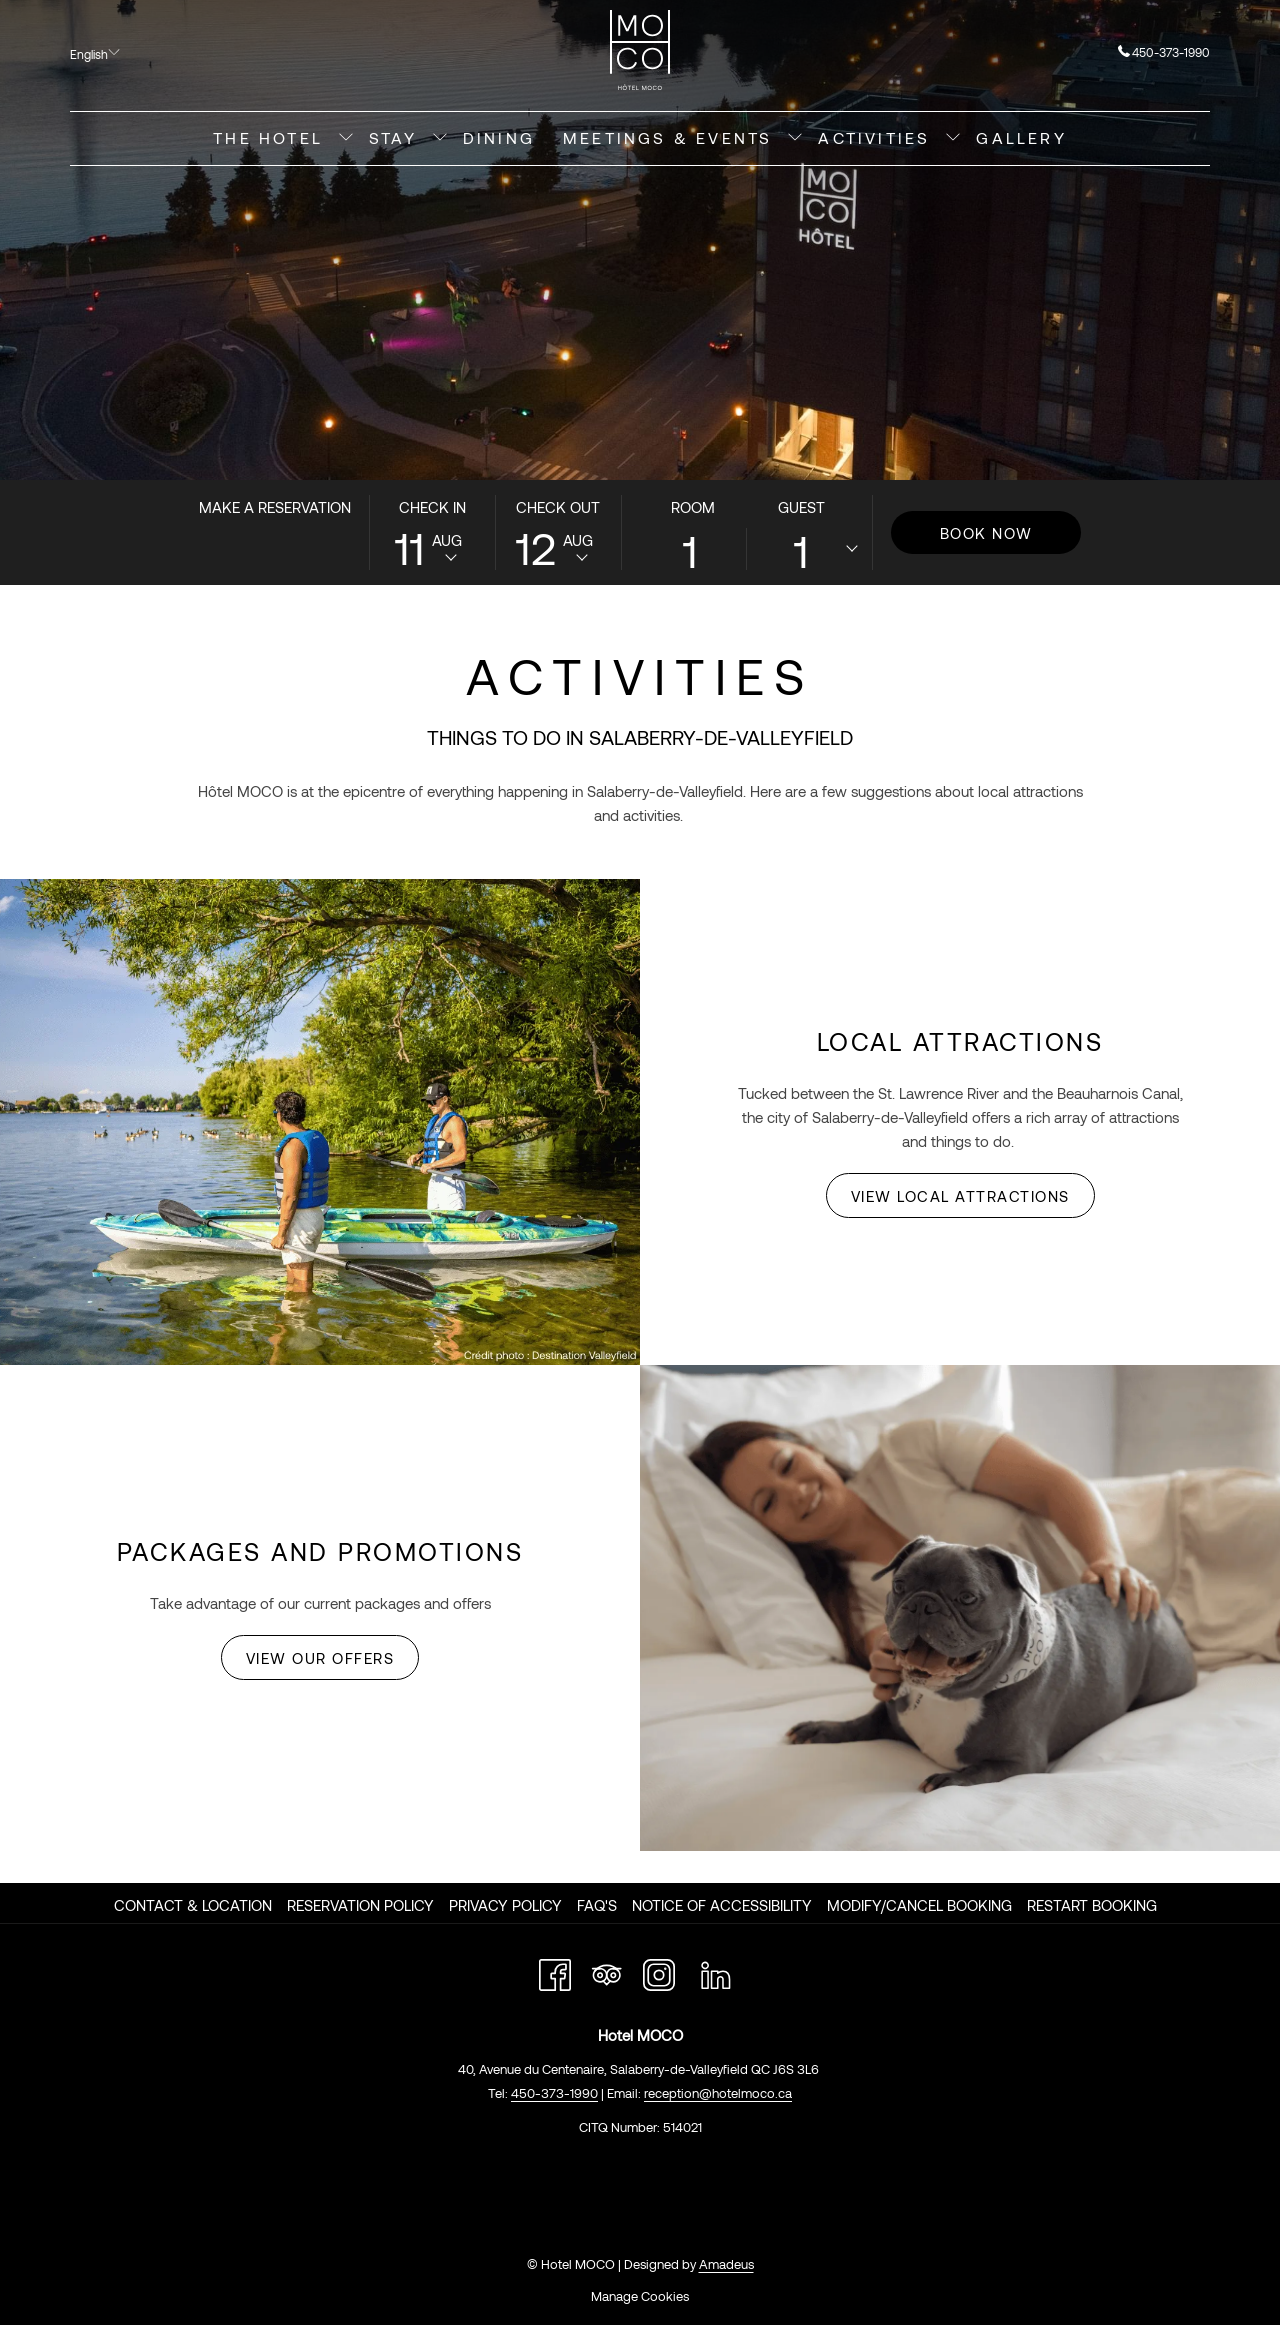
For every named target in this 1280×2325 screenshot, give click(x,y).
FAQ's (597, 1905)
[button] (432, 532)
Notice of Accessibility (722, 1905)
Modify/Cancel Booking (919, 1905)
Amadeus (726, 2264)
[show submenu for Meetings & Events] (795, 138)
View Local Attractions (960, 1196)
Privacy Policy (505, 1905)
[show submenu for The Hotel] (346, 138)
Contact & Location (193, 1905)
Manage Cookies (640, 2296)
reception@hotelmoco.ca (718, 2093)
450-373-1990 (1164, 52)
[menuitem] (268, 138)
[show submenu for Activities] (953, 138)
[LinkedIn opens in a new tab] (716, 1971)
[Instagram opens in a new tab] (659, 1971)
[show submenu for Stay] (440, 138)
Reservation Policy (360, 1905)
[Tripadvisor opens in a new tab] (607, 1971)
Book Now (986, 533)
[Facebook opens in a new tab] (555, 1971)
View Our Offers (320, 1658)
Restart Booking (1092, 1905)
